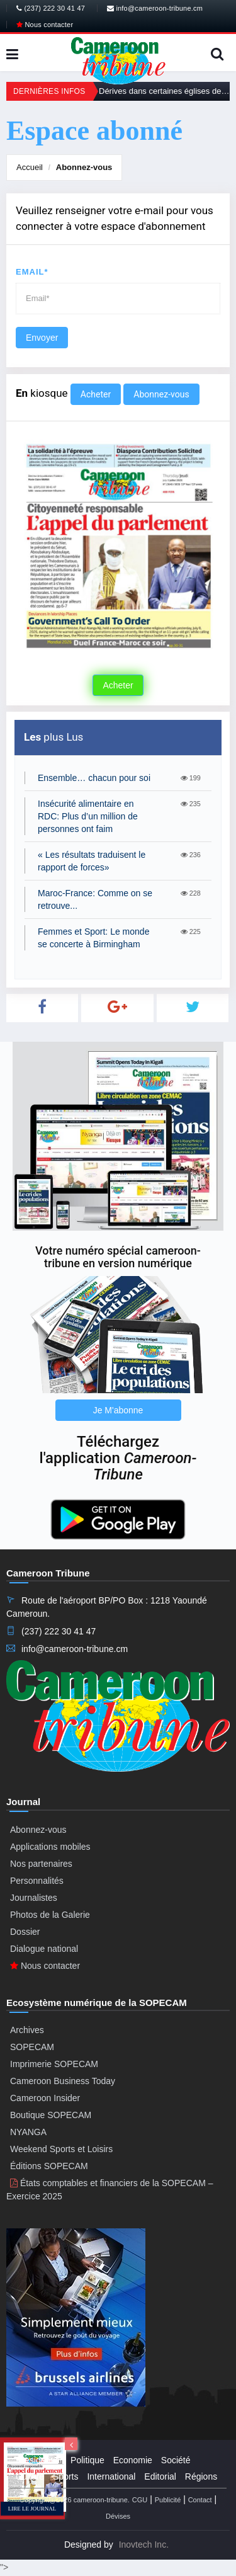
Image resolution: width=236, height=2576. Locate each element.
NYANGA (28, 2132)
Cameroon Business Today (62, 2081)
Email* (32, 271)
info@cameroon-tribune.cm (155, 8)
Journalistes (33, 1898)
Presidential (39, 2460)
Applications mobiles (50, 1847)
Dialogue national (44, 1949)
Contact (200, 2500)
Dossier (25, 1932)
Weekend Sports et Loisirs (61, 2149)
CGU (139, 2500)
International (111, 2476)
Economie (132, 2460)
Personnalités (37, 1881)
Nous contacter (44, 24)
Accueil (29, 167)
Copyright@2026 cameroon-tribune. (75, 2500)
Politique (87, 2460)
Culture (30, 2476)
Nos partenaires (41, 1864)
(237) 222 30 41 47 (50, 8)
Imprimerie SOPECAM (54, 2064)
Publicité (168, 2500)
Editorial (160, 2476)
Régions (201, 2476)
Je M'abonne (118, 1410)
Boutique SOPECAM (50, 2115)
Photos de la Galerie (50, 1915)
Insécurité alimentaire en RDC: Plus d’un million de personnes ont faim (88, 816)
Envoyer (42, 338)
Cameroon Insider (45, 2098)
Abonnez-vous (84, 167)
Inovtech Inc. (144, 2544)
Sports (65, 2476)
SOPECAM (32, 2047)
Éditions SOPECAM (49, 2166)
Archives (27, 2030)
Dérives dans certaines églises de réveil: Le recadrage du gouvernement (164, 91)
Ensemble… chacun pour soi (94, 778)
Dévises (118, 2516)
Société (176, 2460)
